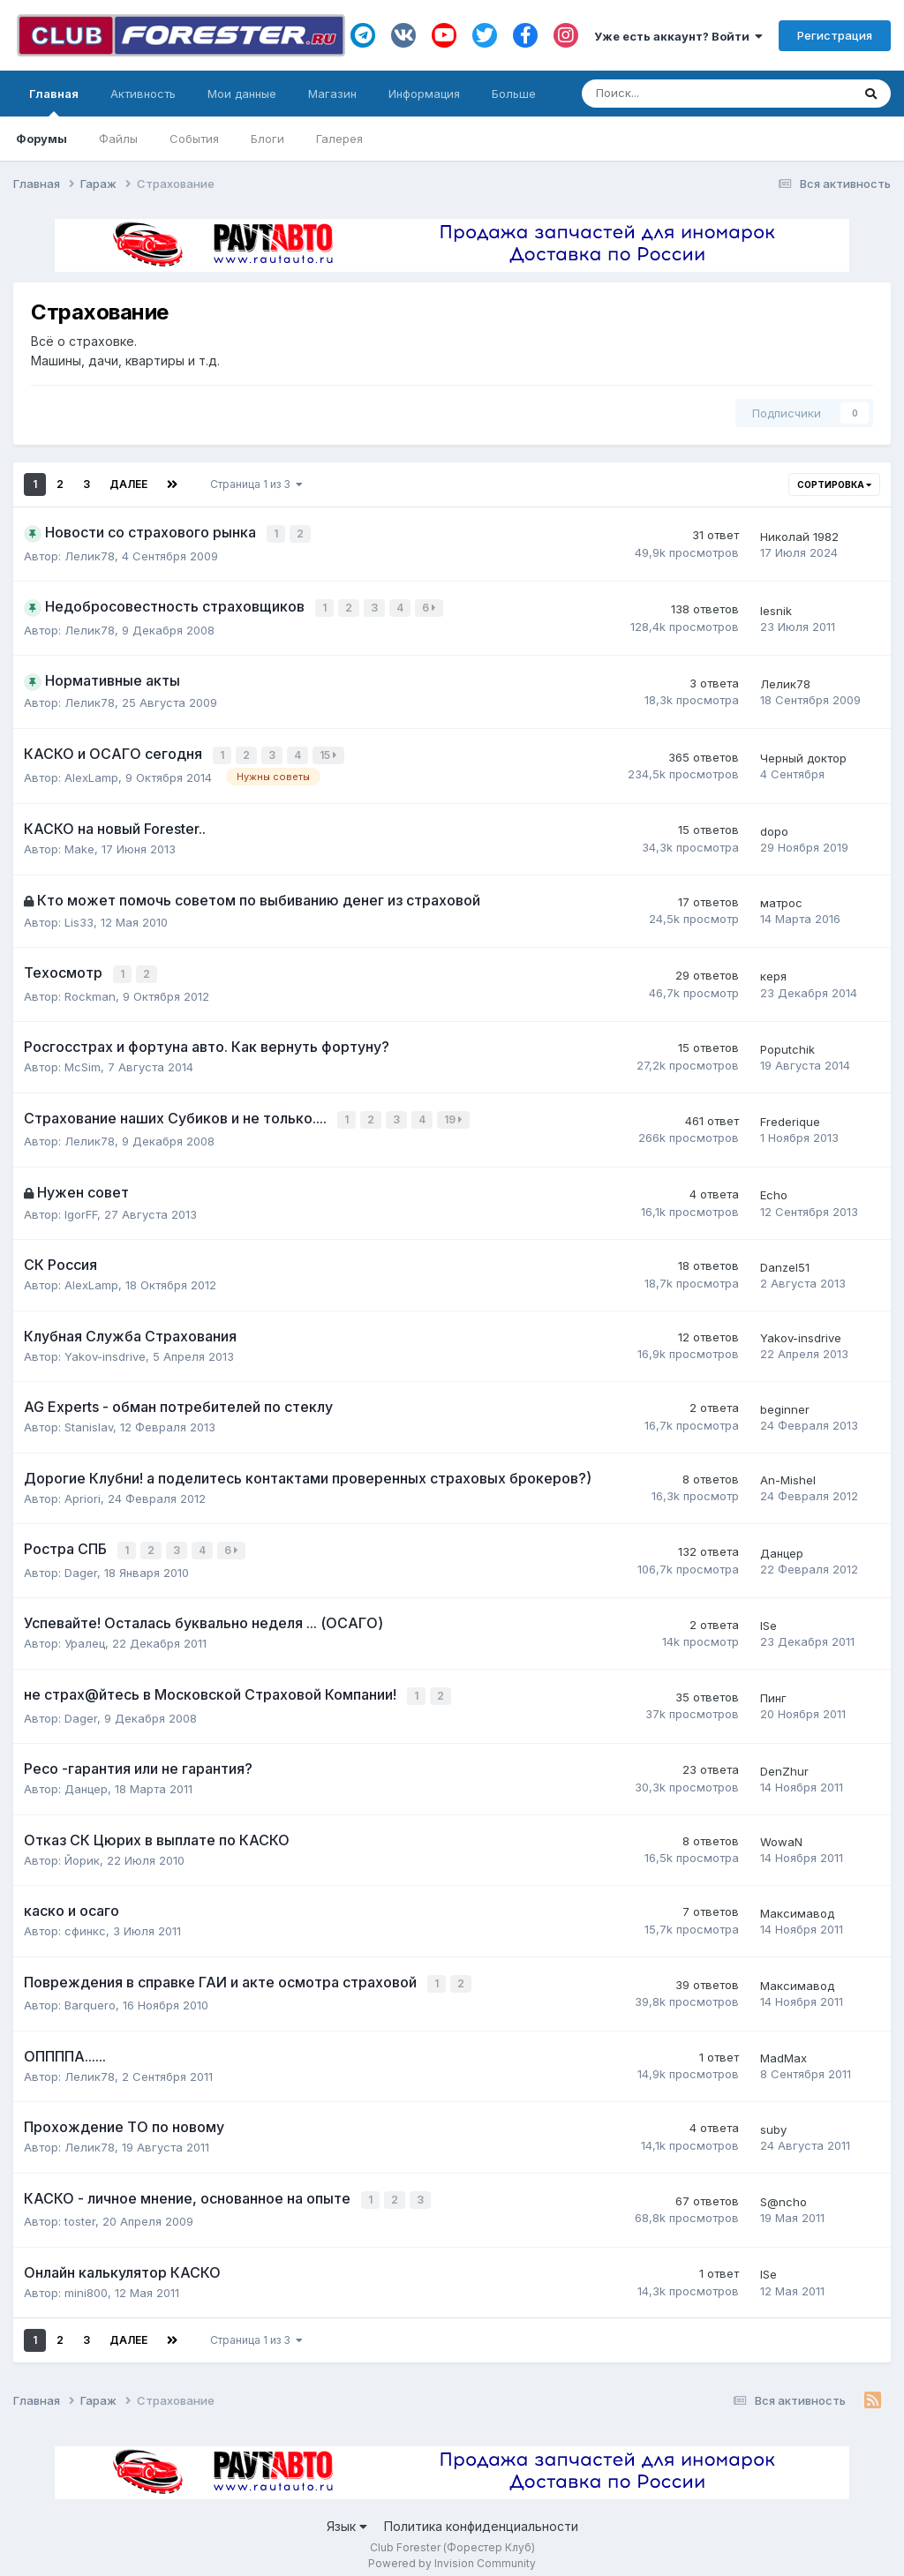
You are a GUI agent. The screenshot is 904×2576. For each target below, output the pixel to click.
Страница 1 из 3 (256, 484)
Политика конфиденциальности (481, 2512)
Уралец (84, 1634)
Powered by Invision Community (452, 2550)
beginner (785, 1402)
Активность (143, 93)
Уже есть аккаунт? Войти (678, 36)
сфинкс (85, 1920)
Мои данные (241, 93)
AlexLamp (91, 773)
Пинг (773, 1689)
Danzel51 (785, 1260)
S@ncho (783, 2189)
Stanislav (88, 1420)
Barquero (90, 1993)
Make (79, 844)
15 (330, 752)
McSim (82, 1062)
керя (773, 972)
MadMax (783, 2046)
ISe (768, 1617)
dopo (774, 827)
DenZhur (784, 1761)
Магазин (332, 93)
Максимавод (797, 1903)
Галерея (339, 138)
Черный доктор (803, 754)
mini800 (86, 2279)
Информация (424, 93)
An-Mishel (788, 1473)
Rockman (90, 990)
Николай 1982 (799, 536)
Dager (80, 1564)
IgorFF (80, 1206)
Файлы (118, 138)
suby (773, 2118)
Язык (347, 2512)
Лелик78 (89, 554)
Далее (128, 484)
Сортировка (834, 484)
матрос (781, 898)
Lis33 (79, 918)
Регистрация (834, 35)
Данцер (781, 1545)
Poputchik (787, 1043)
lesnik (776, 608)
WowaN (781, 1832)
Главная (54, 101)
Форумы (41, 138)
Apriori (82, 1490)
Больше (514, 93)
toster (79, 2208)
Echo (773, 1188)
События (194, 138)
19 (455, 1113)
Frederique (790, 1115)
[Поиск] (658, 93)
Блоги (267, 138)
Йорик (82, 1850)
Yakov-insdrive (105, 1348)
